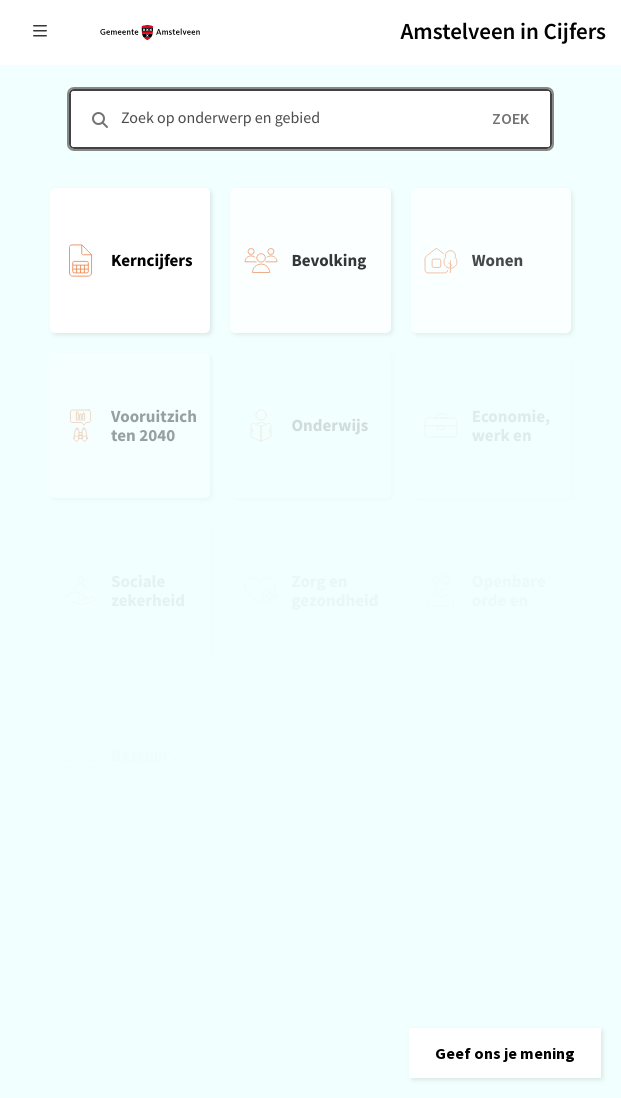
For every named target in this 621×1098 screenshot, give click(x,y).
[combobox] (310, 119)
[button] (505, 1053)
